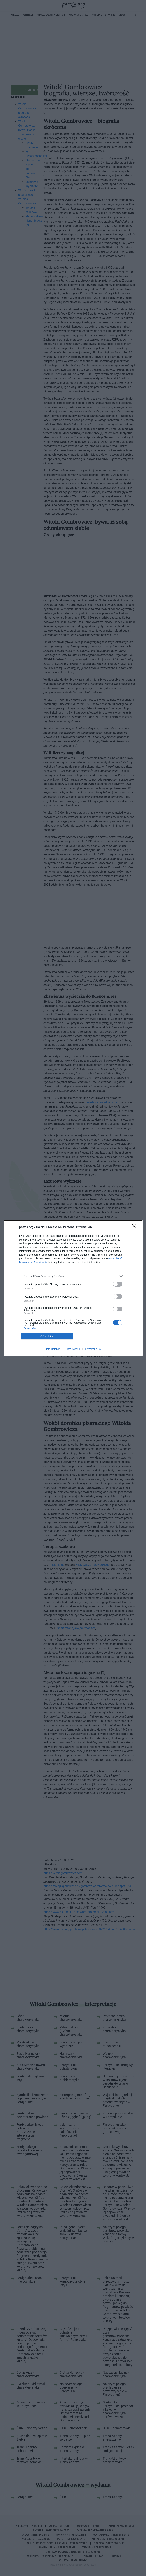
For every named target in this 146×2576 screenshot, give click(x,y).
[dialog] (73, 1288)
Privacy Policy (93, 1349)
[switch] (117, 1284)
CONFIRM (47, 1336)
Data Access (73, 1349)
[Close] (135, 1227)
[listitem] (73, 1276)
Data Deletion (52, 1349)
